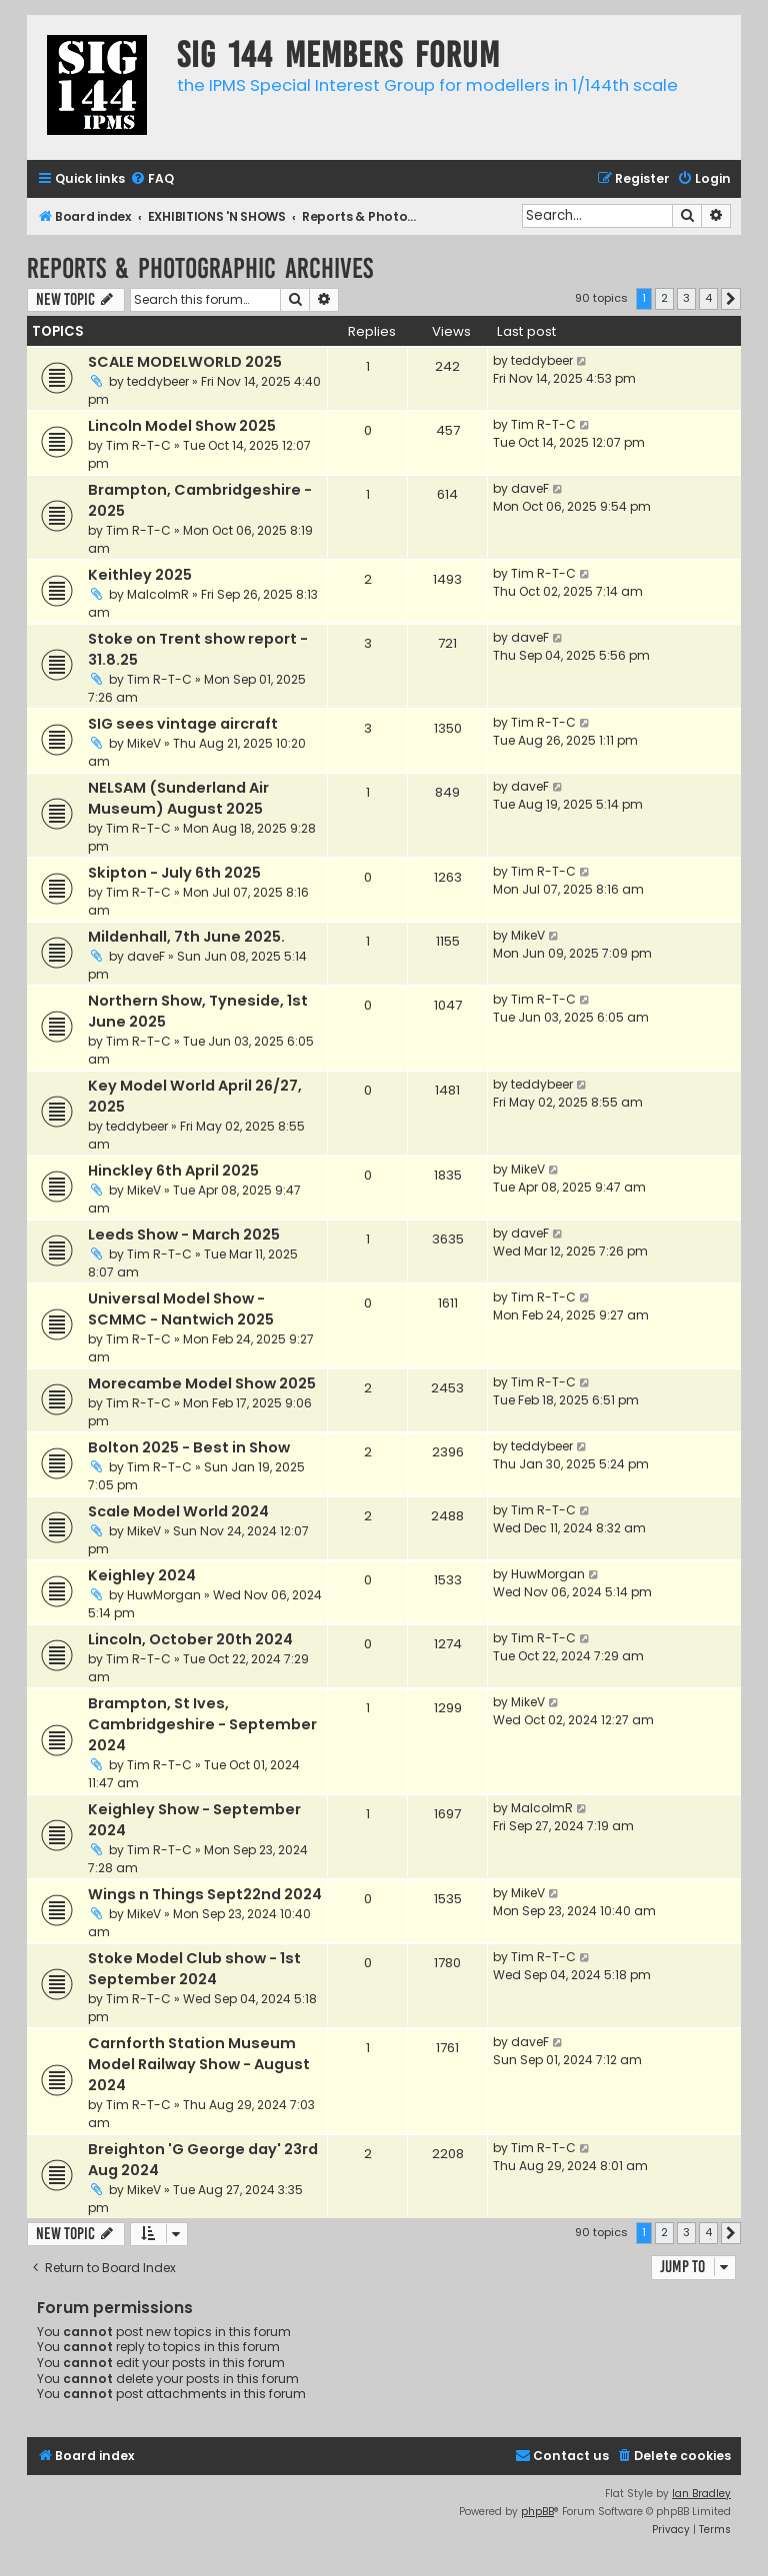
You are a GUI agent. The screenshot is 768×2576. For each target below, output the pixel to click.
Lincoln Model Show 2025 (182, 426)
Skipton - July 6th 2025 (174, 873)
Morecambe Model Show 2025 (202, 1383)
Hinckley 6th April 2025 (173, 1171)
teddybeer (158, 381)
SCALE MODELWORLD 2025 (185, 362)
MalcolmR (158, 594)
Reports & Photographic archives (200, 268)
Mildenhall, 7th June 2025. (186, 937)
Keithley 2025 (140, 575)
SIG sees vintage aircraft (183, 724)
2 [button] (664, 298)
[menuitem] (152, 179)
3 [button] (686, 298)
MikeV (144, 743)
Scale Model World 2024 (178, 1511)
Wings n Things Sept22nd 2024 (205, 1894)
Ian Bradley (701, 2493)
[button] (731, 299)
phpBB (537, 2511)
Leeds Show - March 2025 (184, 1235)
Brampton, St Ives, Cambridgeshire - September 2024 (202, 1724)
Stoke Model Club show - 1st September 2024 (194, 1968)
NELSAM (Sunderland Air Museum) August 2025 (178, 798)
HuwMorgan (164, 1594)
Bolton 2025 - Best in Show (189, 1447)
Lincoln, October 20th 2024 (190, 1639)
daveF (530, 488)
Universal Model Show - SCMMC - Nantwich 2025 (181, 1308)
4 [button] (708, 298)
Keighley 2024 (142, 1575)
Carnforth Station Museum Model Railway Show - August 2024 (199, 2064)
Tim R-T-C (138, 445)
